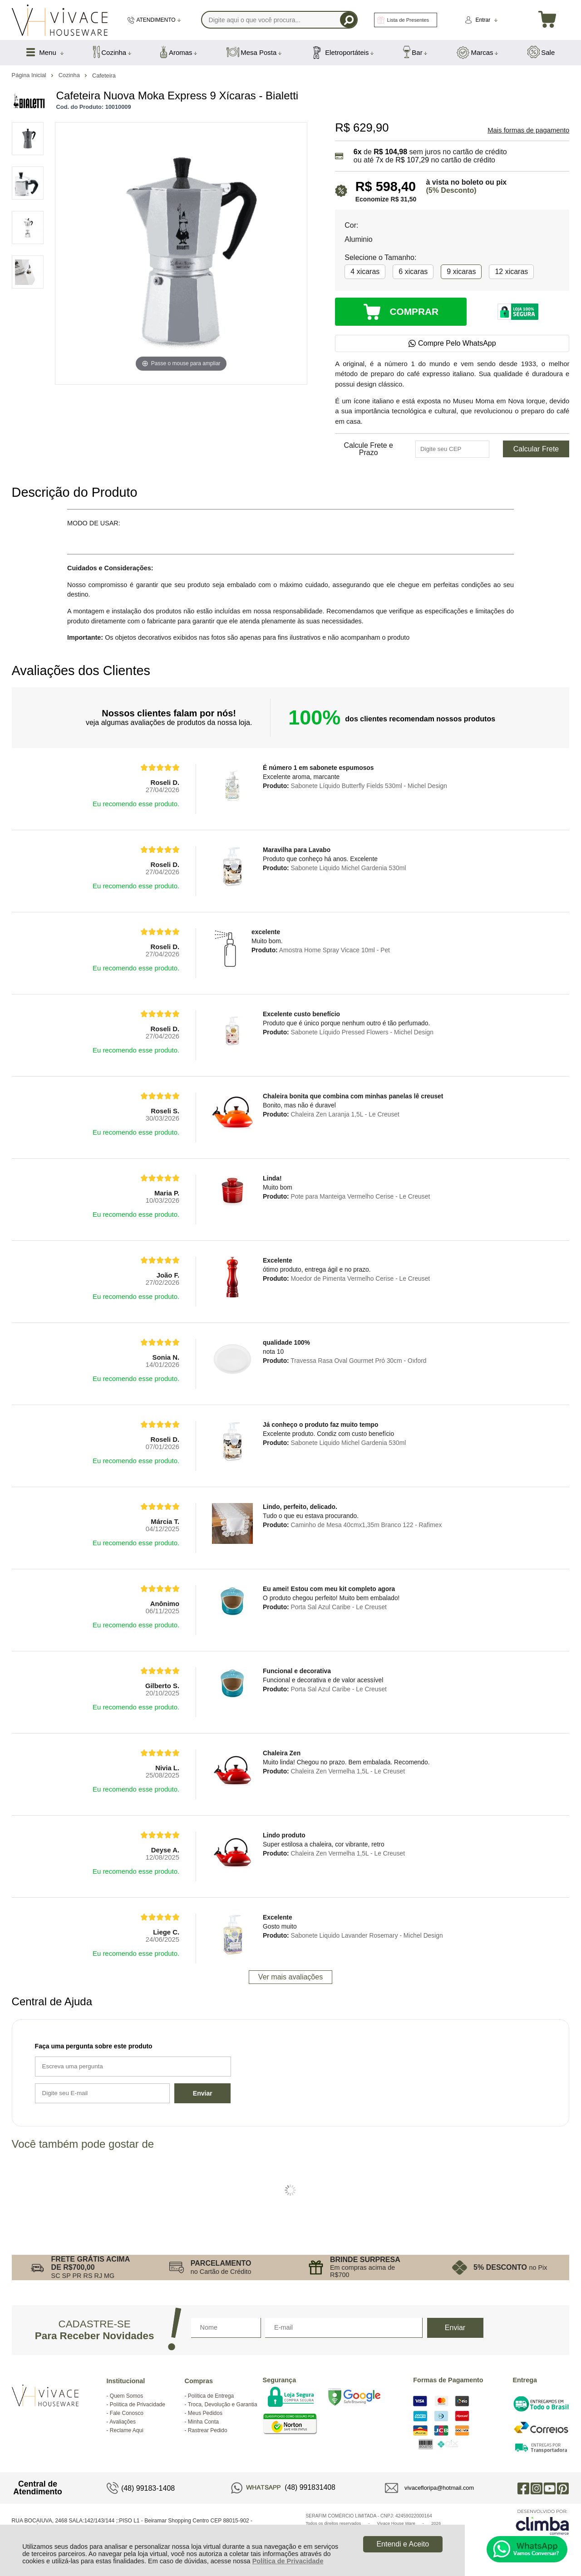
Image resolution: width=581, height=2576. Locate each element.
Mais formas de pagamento (528, 130)
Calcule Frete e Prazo (368, 449)
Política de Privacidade (288, 2561)
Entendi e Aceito (402, 2544)
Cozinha (70, 75)
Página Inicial (30, 75)
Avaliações (122, 2422)
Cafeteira (104, 75)
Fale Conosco (126, 2413)
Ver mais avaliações (290, 1977)
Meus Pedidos (205, 2413)
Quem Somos (126, 2396)
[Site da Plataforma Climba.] (542, 2521)
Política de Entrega (211, 2396)
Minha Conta (203, 2422)
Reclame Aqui (126, 2430)
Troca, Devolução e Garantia (222, 2404)
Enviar (202, 2093)
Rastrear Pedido (207, 2430)
